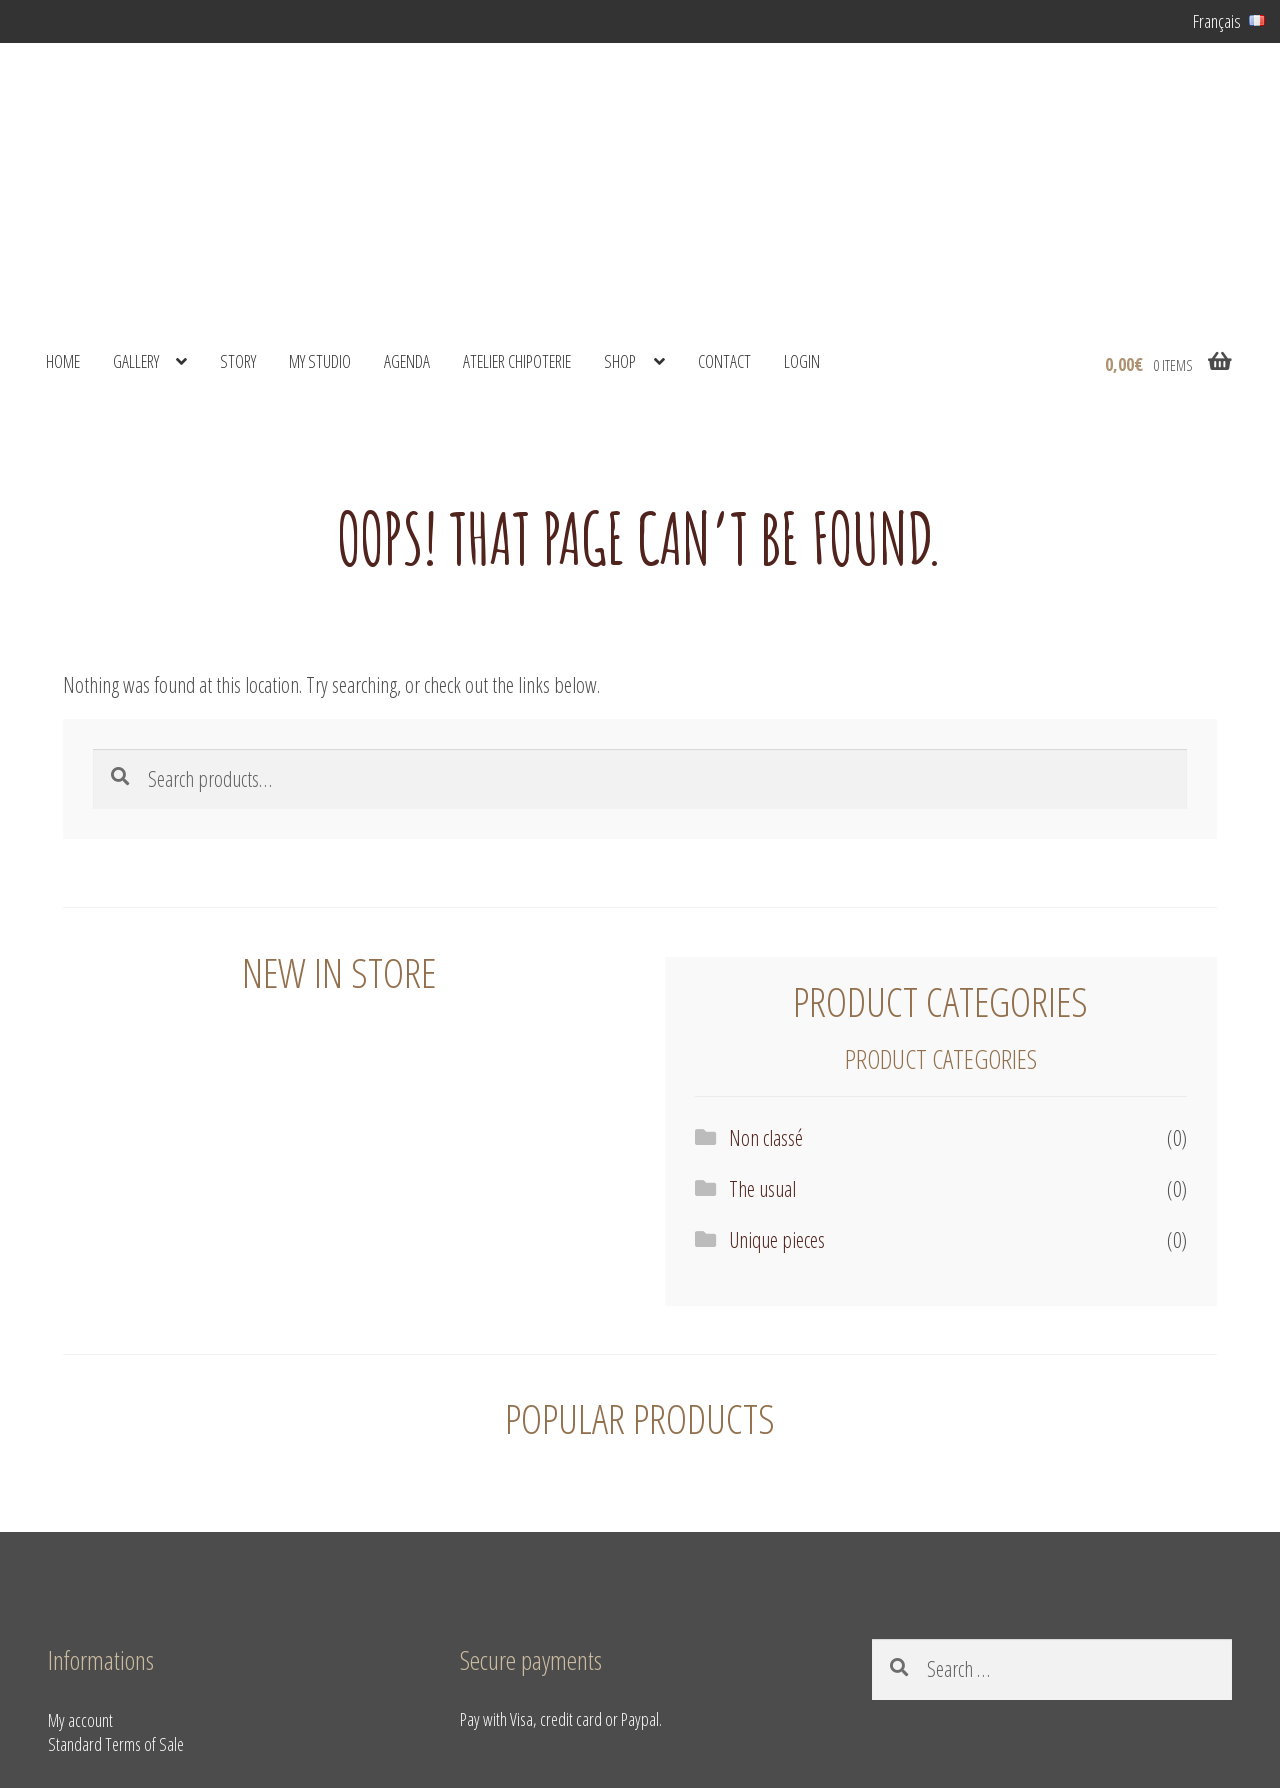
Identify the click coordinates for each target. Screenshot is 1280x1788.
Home (63, 361)
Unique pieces (777, 1239)
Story (238, 361)
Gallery (136, 361)
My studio (320, 361)
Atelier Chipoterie (517, 361)
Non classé (766, 1137)
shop (620, 361)
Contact (724, 361)
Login (802, 361)
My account (80, 1720)
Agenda (407, 361)
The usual (762, 1188)
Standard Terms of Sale (116, 1744)
